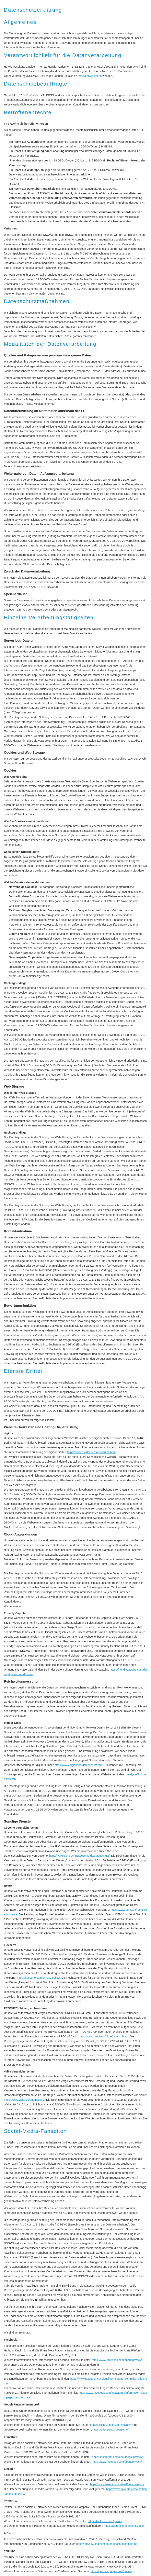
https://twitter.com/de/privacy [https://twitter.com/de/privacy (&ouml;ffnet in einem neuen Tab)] (105, 2521)
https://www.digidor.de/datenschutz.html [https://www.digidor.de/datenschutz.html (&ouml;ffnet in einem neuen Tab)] (91, 1452)
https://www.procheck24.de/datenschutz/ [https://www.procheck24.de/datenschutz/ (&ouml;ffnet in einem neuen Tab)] (103, 2036)
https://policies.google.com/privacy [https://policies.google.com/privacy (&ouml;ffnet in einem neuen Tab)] (109, 2424)
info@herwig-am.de (90, 75)
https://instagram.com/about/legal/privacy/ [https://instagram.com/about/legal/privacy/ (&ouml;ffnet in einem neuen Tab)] (117, 2457)
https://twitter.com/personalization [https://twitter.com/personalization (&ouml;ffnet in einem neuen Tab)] (124, 2525)
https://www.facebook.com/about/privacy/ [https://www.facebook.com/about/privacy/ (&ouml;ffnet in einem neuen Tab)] (117, 2360)
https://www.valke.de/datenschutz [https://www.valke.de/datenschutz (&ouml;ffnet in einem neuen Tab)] (24, 2099)
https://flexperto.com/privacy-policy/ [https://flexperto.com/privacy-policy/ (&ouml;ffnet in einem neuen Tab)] (38, 1977)
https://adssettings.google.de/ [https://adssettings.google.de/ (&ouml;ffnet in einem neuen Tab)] (110, 2429)
